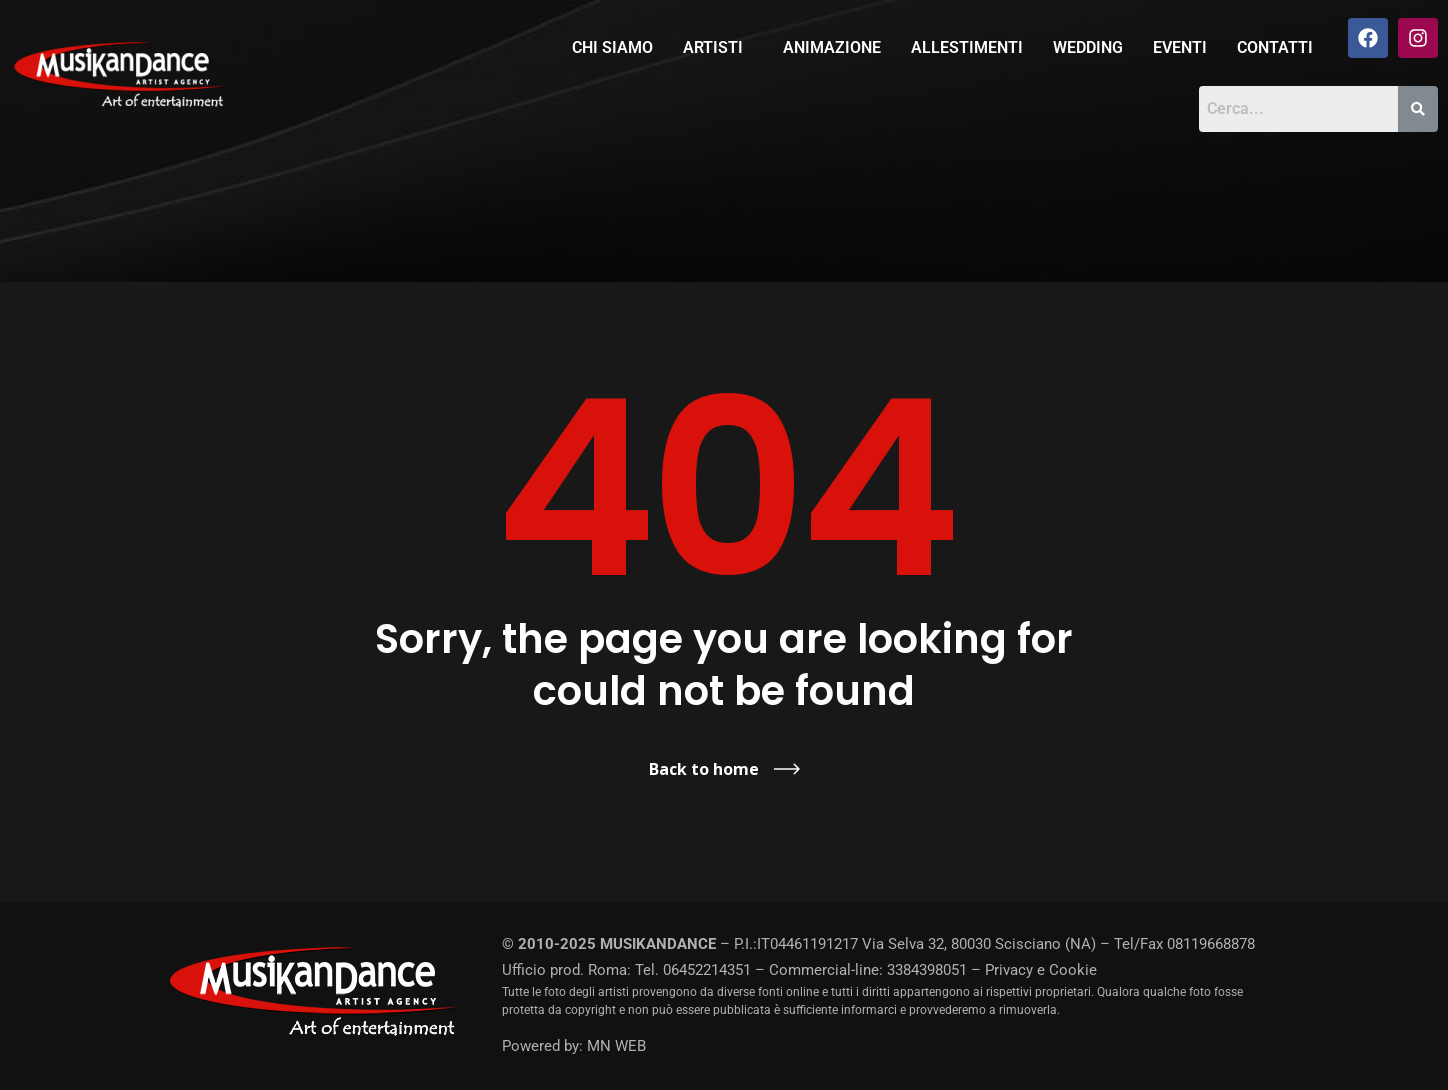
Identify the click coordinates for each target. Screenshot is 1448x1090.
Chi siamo (612, 47)
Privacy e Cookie (1041, 970)
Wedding (1088, 47)
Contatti (1275, 47)
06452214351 (707, 970)
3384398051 (927, 970)
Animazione (832, 47)
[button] (718, 48)
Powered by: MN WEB (574, 1046)
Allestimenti (967, 47)
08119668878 (1211, 944)
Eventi (1180, 47)
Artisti (713, 47)
